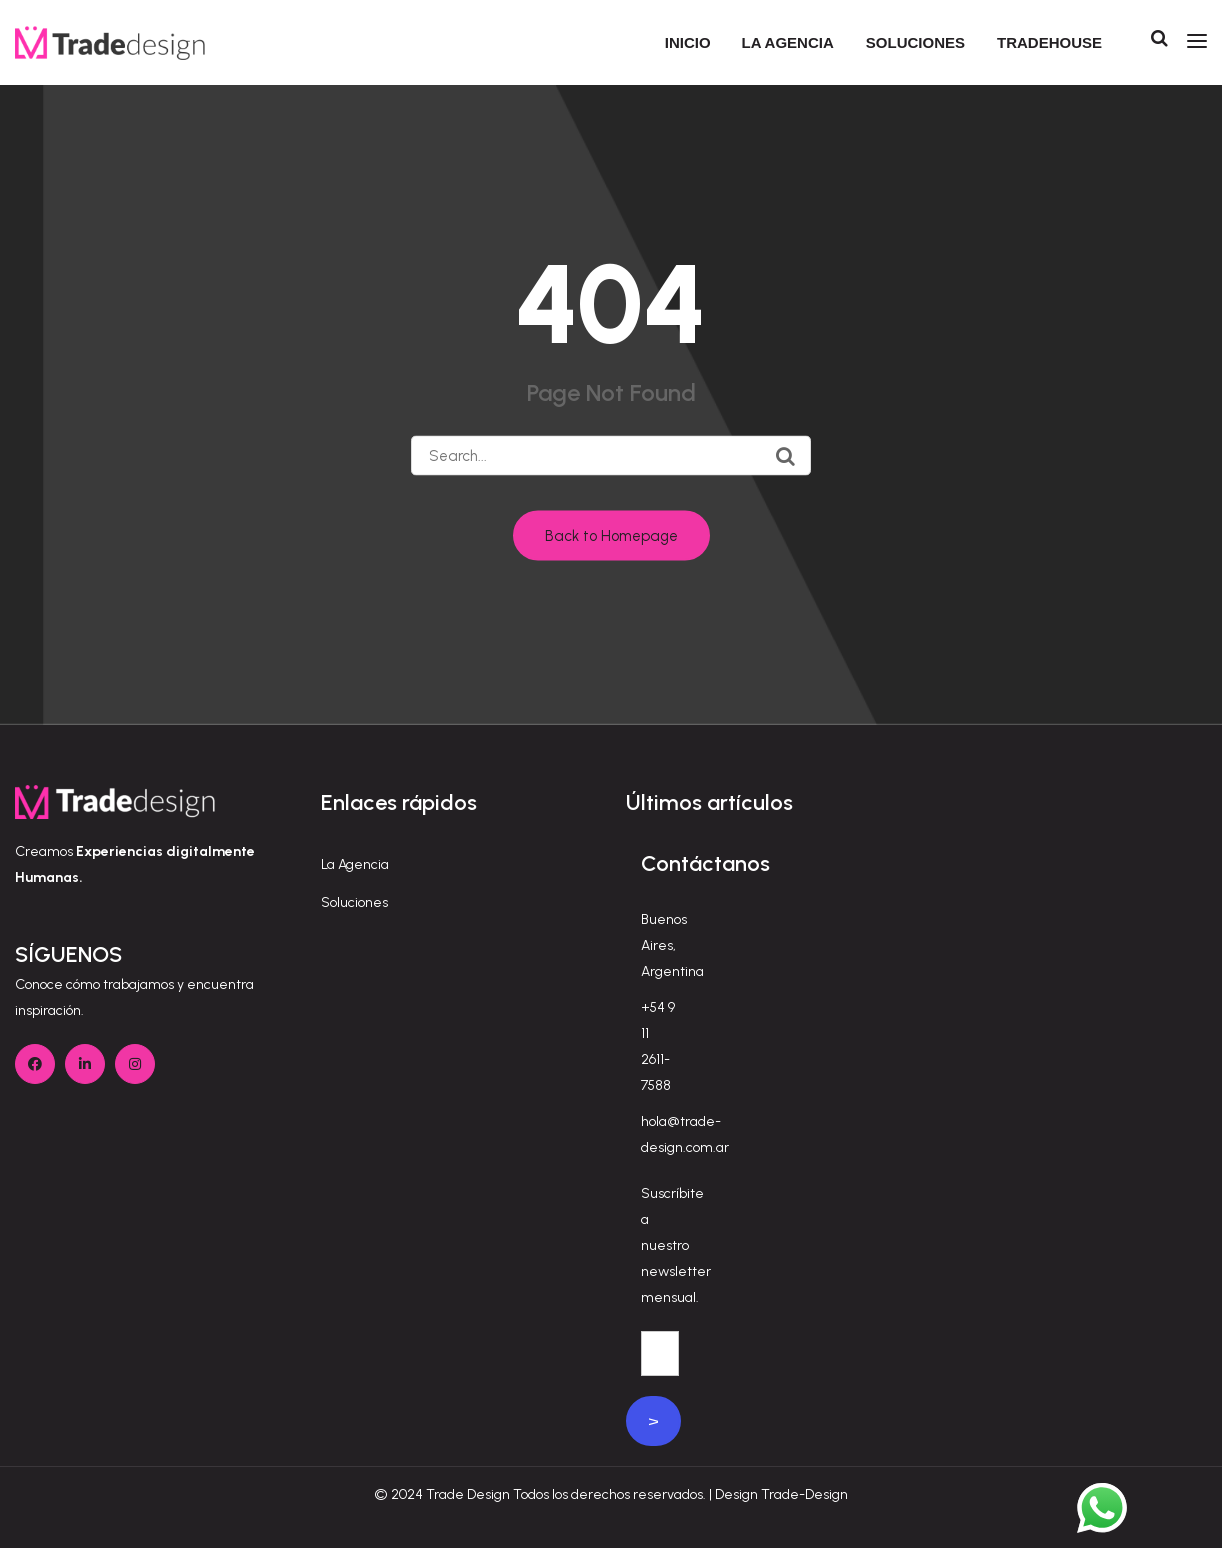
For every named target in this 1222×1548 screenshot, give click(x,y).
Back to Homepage (611, 536)
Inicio (688, 42)
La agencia (788, 42)
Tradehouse (1049, 42)
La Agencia (355, 864)
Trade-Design (804, 1494)
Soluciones (915, 42)
